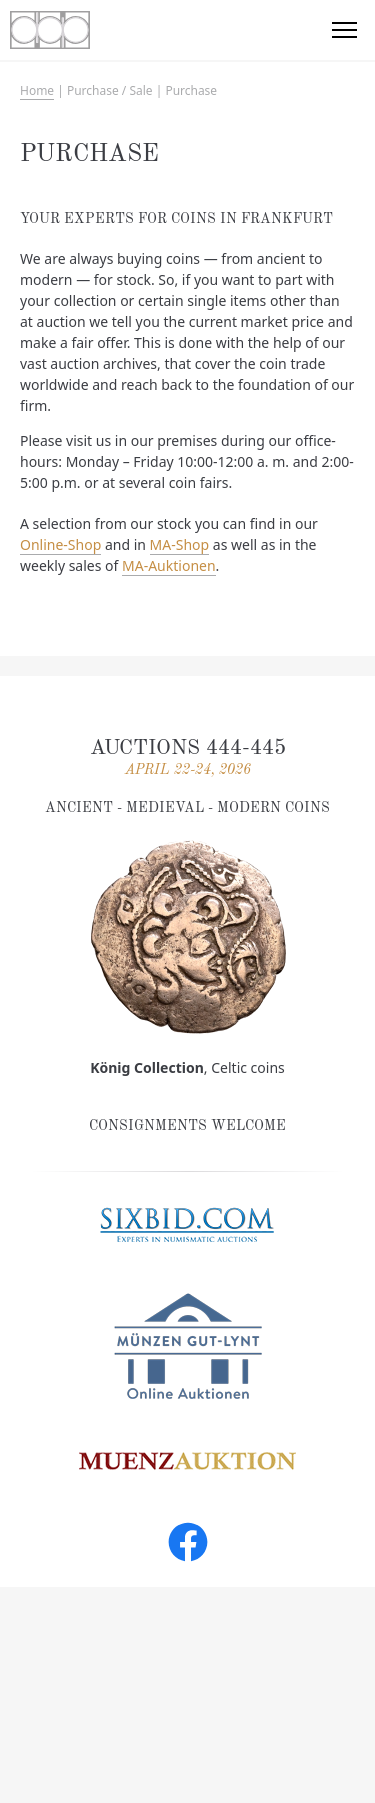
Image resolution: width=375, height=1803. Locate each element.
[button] (345, 30)
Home (37, 90)
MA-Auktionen (169, 565)
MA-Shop (180, 544)
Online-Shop (60, 544)
